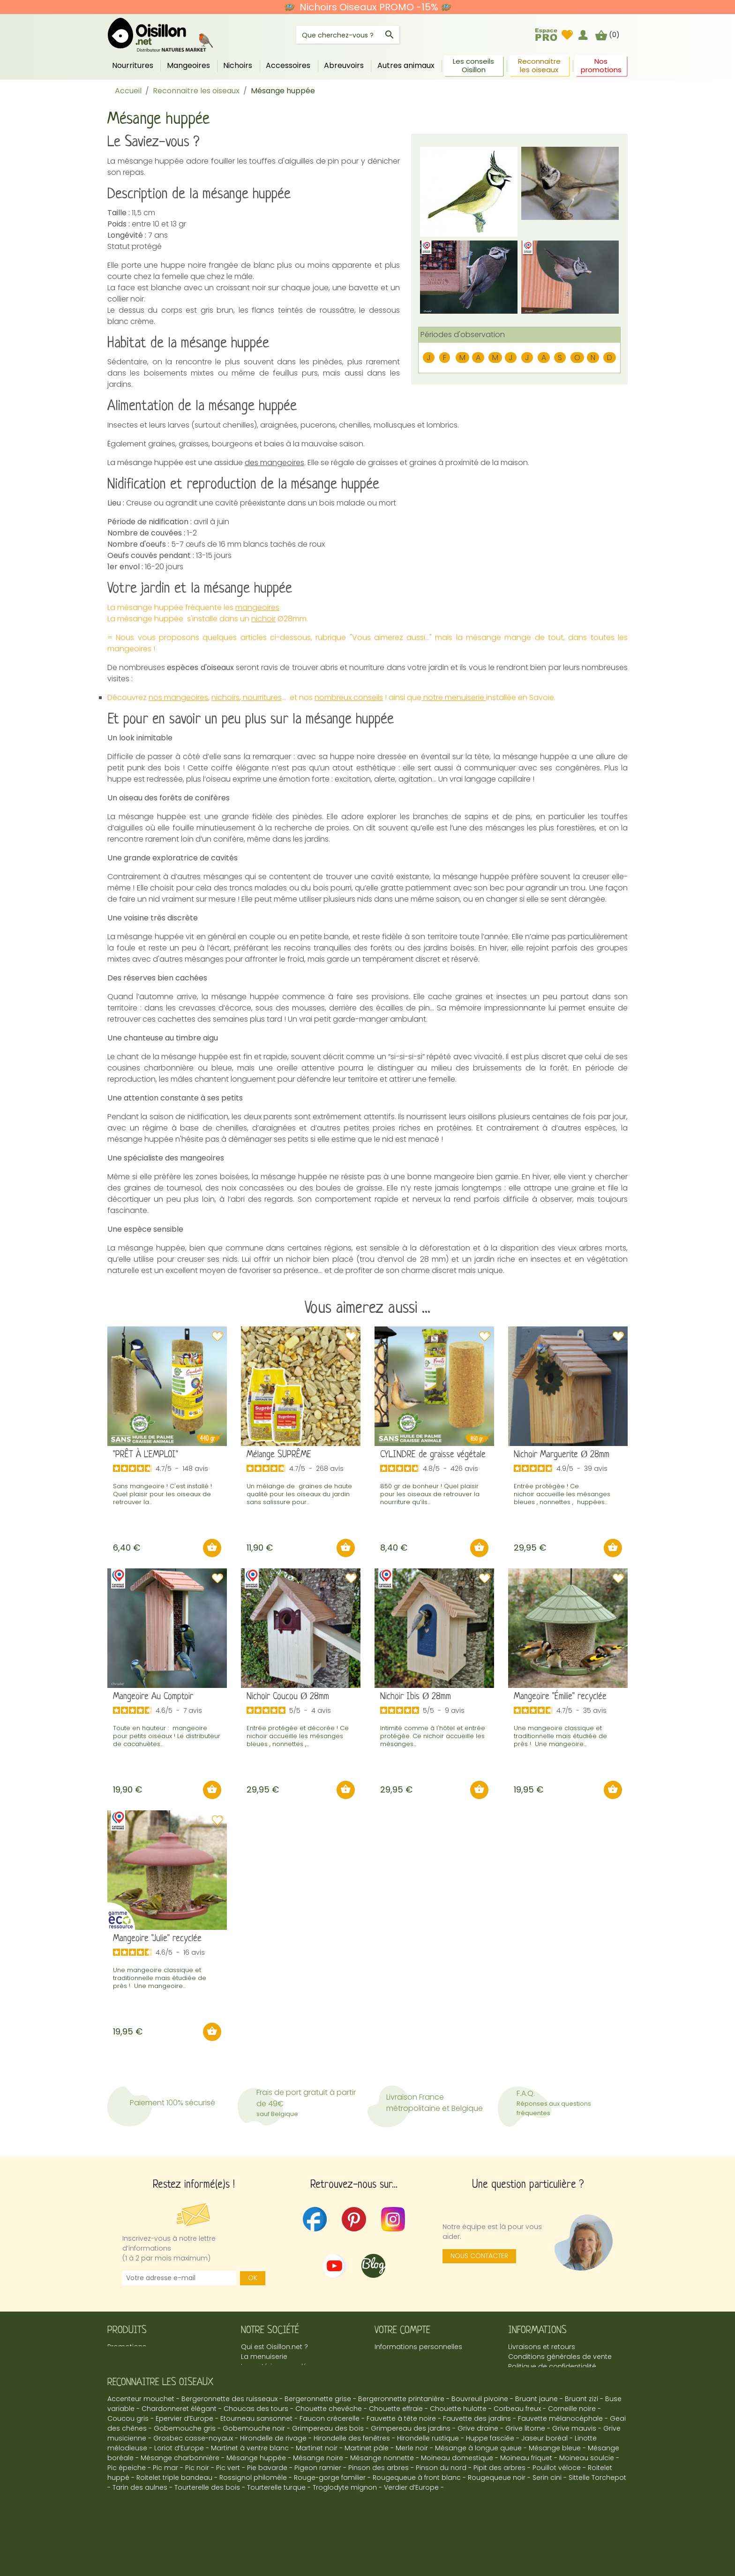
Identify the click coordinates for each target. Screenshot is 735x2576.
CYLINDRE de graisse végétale (433, 1455)
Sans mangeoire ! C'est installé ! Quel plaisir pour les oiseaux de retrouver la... (162, 1494)
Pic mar (165, 2501)
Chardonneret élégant (179, 2442)
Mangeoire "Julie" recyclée (157, 1939)
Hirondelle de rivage (273, 2472)
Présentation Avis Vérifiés (282, 2386)
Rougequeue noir (496, 2511)
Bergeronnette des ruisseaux (229, 2432)
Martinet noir (317, 2481)
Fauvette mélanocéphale (560, 2452)
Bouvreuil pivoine (479, 2432)
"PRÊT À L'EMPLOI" (145, 1455)
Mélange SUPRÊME (279, 1455)
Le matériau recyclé (274, 2366)
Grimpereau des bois (328, 2462)
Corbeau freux (517, 2442)
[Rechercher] (347, 35)
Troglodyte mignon (345, 2521)
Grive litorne (525, 2462)
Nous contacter (479, 2255)
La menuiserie (264, 2356)
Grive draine (478, 2462)
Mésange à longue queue (478, 2481)
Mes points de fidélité (410, 2366)
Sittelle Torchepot (597, 2511)
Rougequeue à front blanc (417, 2511)
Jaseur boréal (544, 2472)
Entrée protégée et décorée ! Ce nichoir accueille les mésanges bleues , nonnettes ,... (298, 1736)
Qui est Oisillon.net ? (274, 2346)
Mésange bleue (555, 2481)
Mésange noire (318, 2491)
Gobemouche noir (254, 2462)
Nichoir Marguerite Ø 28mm (561, 1455)
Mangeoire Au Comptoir (153, 1697)
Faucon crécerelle (330, 2452)
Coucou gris (128, 2452)
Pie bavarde (267, 2501)
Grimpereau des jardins (410, 2462)
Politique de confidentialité (552, 2366)
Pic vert (228, 2501)
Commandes (397, 2356)
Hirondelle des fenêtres (352, 2472)
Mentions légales (536, 2376)
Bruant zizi (581, 2432)
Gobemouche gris (185, 2462)
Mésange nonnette (382, 2491)
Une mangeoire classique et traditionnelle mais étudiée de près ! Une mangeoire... (560, 1736)
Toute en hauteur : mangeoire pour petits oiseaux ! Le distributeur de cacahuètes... (166, 1736)
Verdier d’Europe (411, 2521)
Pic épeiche (126, 2501)
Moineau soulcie (586, 2491)
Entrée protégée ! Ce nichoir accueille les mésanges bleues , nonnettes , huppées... (562, 1494)
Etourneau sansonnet (256, 2452)
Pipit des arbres (499, 2501)
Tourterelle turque (276, 2521)
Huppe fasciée (490, 2472)
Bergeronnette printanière (401, 2432)
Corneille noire (572, 2442)
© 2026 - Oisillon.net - (368, 2547)
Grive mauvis (574, 2462)
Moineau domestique (457, 2491)
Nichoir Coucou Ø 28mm (288, 1697)
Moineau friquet (526, 2491)
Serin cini (547, 2511)
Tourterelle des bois (207, 2521)
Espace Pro (259, 2396)
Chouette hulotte (458, 2442)
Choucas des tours (256, 2442)
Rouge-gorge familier (330, 2511)
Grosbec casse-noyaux (193, 2472)
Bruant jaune (536, 2432)
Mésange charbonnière (180, 2491)
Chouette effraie (396, 2442)
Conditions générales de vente (560, 2356)
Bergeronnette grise (318, 2432)
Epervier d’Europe (184, 2452)
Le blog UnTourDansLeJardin (288, 2376)
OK (252, 2277)
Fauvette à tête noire (401, 2452)
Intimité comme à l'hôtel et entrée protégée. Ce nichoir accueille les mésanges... (432, 1736)
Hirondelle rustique (428, 2472)
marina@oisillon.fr (585, 2386)
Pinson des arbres (378, 2501)
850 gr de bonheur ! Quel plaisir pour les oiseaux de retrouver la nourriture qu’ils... (430, 1494)
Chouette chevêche (328, 2442)
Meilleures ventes (136, 2356)
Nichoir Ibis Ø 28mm (415, 1697)
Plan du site (527, 2396)
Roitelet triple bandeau (174, 2511)
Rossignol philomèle (253, 2511)
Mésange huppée (256, 2491)
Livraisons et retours (541, 2346)
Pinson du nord (441, 2501)
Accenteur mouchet (140, 2432)
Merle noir (412, 2481)
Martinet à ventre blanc (250, 2481)
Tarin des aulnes (139, 2521)
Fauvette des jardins (477, 2452)
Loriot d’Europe (179, 2481)
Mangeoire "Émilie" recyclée (560, 1697)
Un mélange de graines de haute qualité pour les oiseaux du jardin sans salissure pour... (299, 1494)
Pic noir (197, 2501)
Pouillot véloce (556, 2501)
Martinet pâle (367, 2481)
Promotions (126, 2346)
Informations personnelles (418, 2346)
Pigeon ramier (317, 2501)
